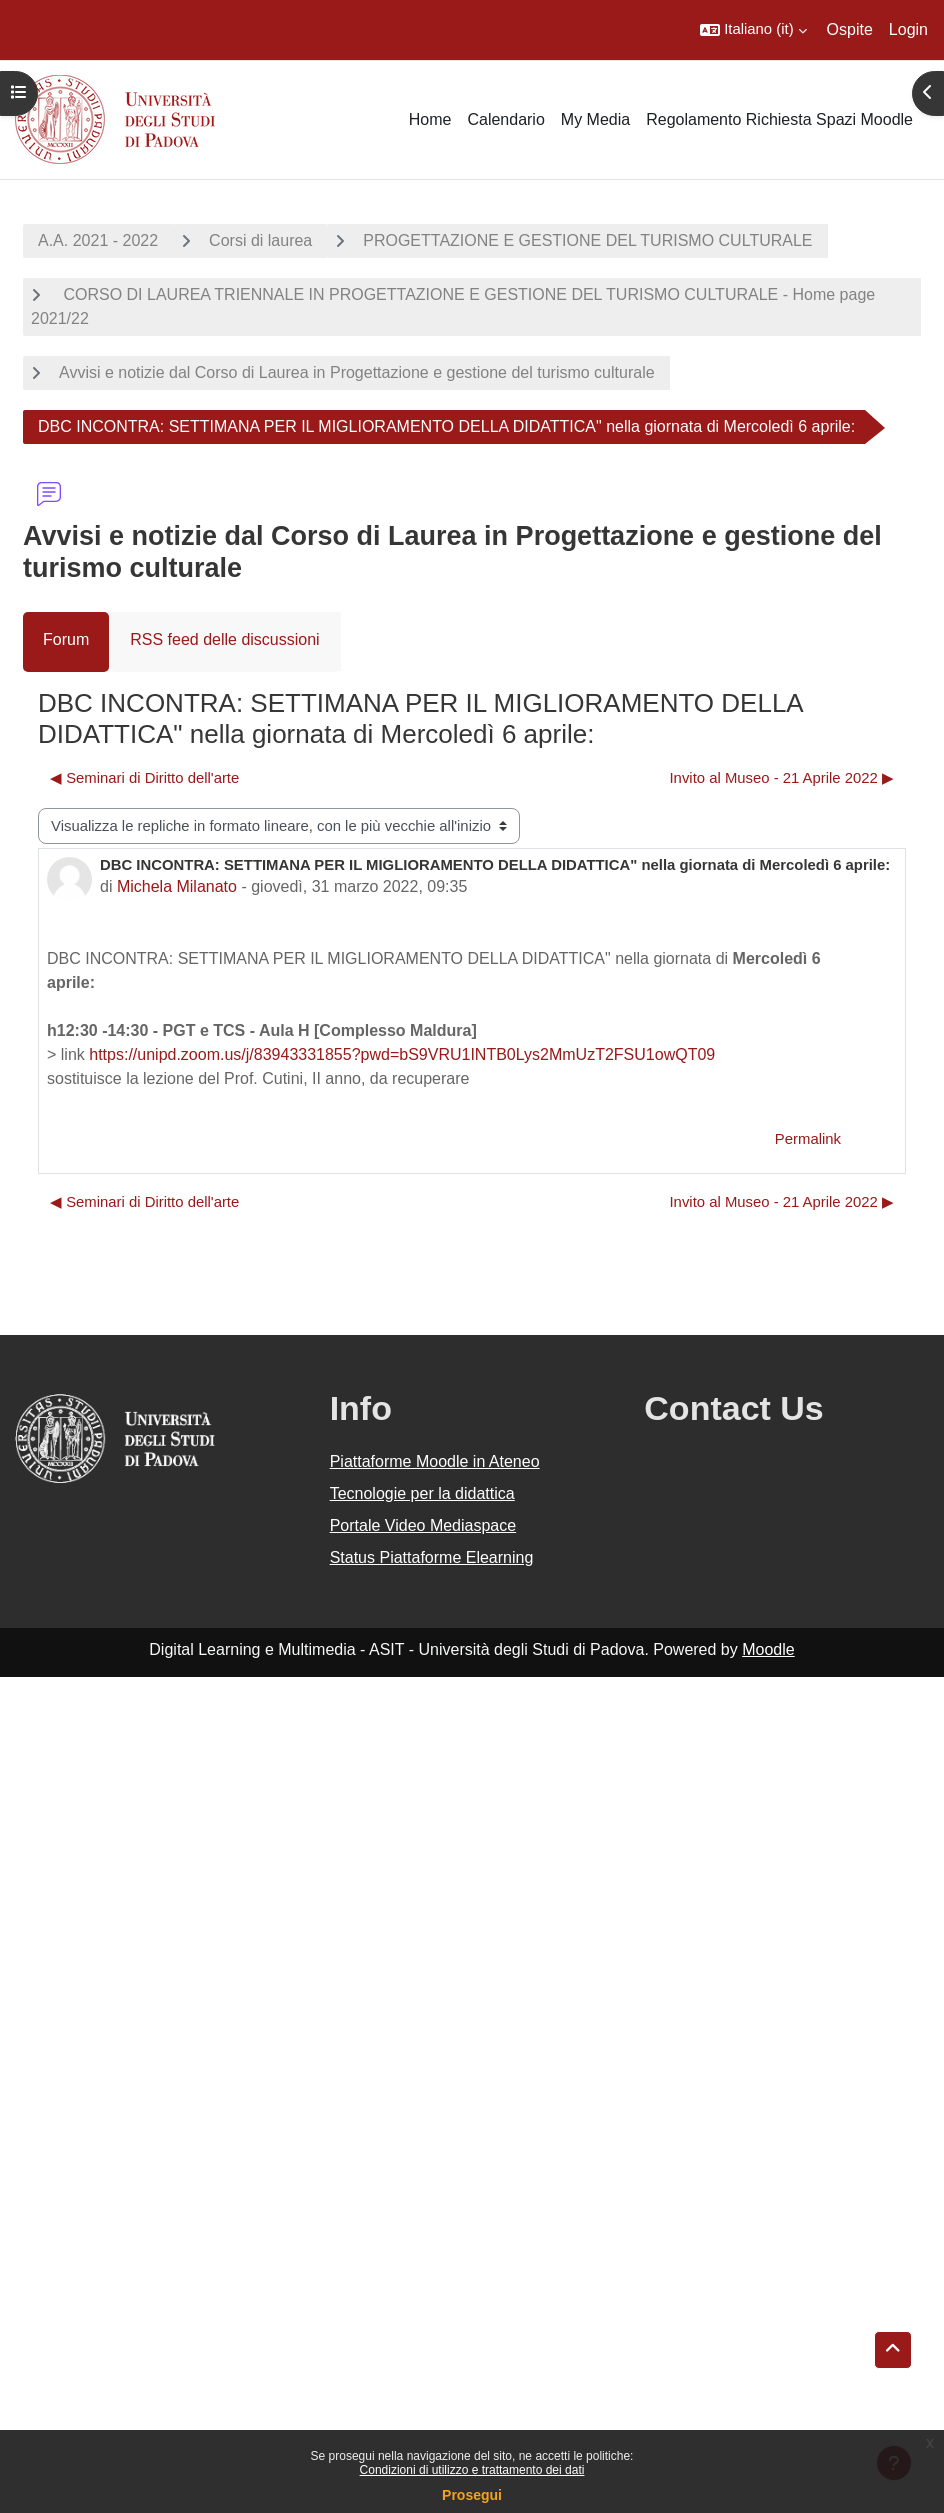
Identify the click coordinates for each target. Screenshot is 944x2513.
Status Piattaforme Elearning (432, 1557)
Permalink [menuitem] (808, 1139)
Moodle (768, 1649)
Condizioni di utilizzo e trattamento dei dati (472, 2470)
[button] (753, 30)
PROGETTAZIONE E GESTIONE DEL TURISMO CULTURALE (587, 240)
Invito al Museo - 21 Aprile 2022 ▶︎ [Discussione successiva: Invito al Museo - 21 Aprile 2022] (781, 778)
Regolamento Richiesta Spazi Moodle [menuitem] (779, 119)
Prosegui (472, 2495)
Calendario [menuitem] (505, 119)
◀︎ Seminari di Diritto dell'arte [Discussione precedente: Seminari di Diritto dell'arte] (144, 778)
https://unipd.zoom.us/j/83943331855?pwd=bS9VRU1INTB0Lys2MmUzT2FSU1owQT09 (402, 1054)
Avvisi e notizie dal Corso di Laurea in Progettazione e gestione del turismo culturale (357, 372)
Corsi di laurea (260, 240)
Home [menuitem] (430, 119)
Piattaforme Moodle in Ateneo (435, 1461)
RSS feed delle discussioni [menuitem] (224, 639)
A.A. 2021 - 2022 (98, 240)
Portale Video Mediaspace (423, 1525)
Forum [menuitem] (66, 639)
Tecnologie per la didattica (422, 1493)
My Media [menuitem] (595, 119)
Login (908, 29)
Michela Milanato (177, 886)
